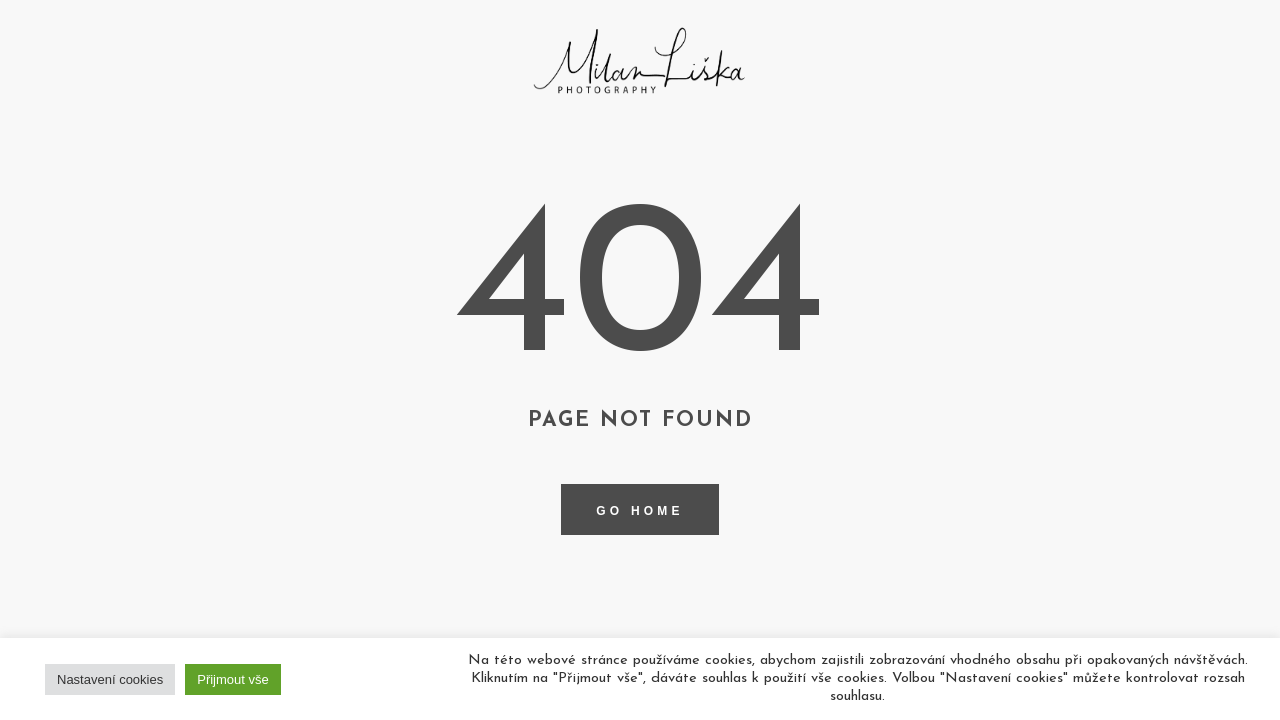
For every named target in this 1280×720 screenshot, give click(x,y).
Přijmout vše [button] (233, 679)
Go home (639, 511)
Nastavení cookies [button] (110, 679)
